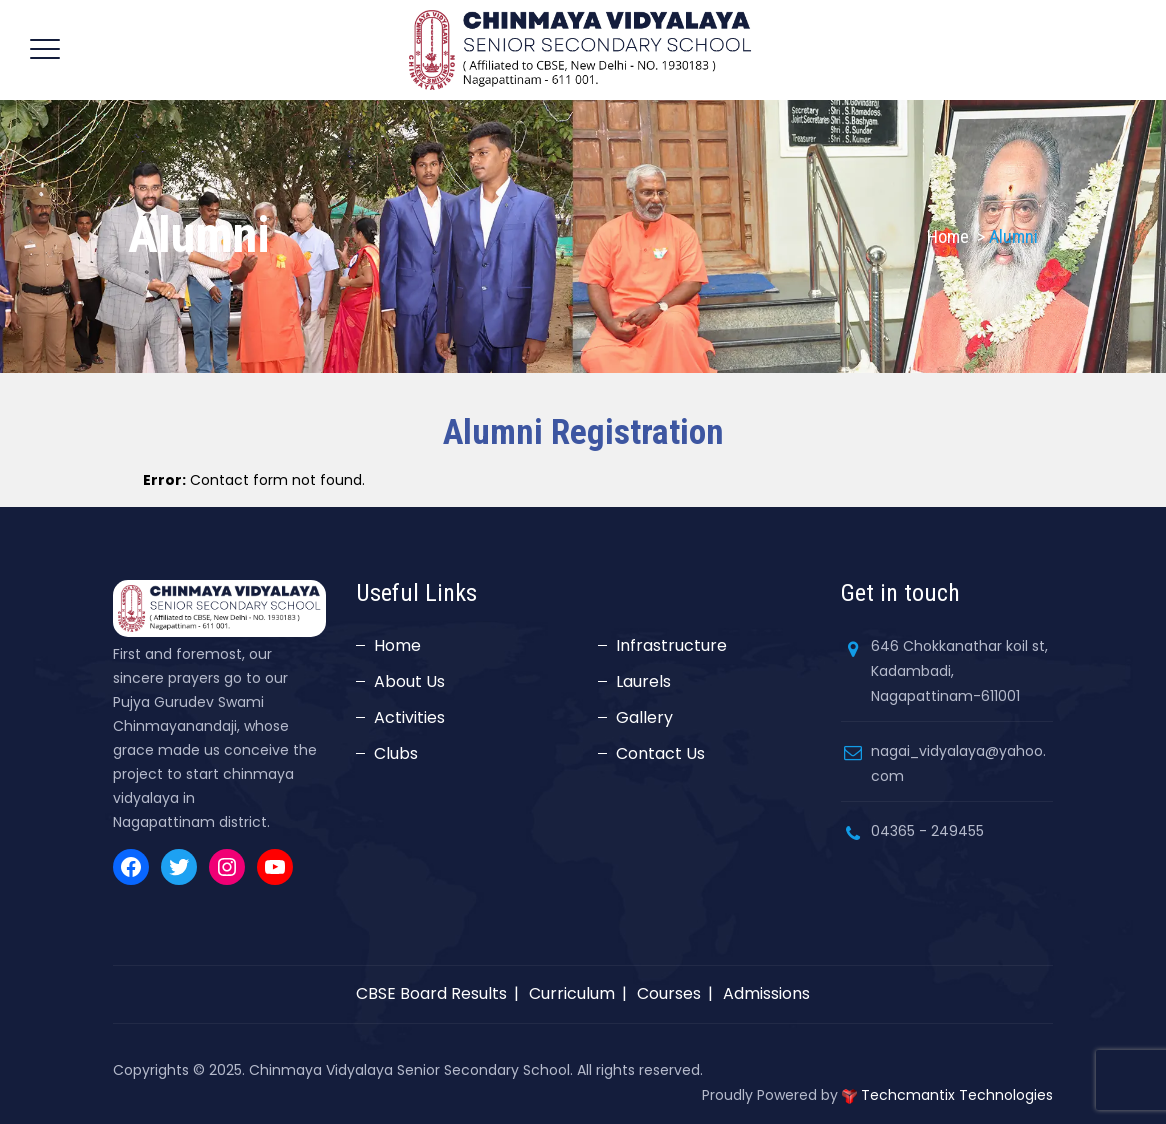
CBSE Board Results (431, 993)
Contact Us (660, 753)
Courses (669, 993)
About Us (409, 681)
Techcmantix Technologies (957, 1095)
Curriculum (572, 993)
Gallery (644, 717)
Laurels (643, 681)
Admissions (766, 993)
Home (948, 236)
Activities (409, 717)
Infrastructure (671, 645)
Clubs (396, 753)
